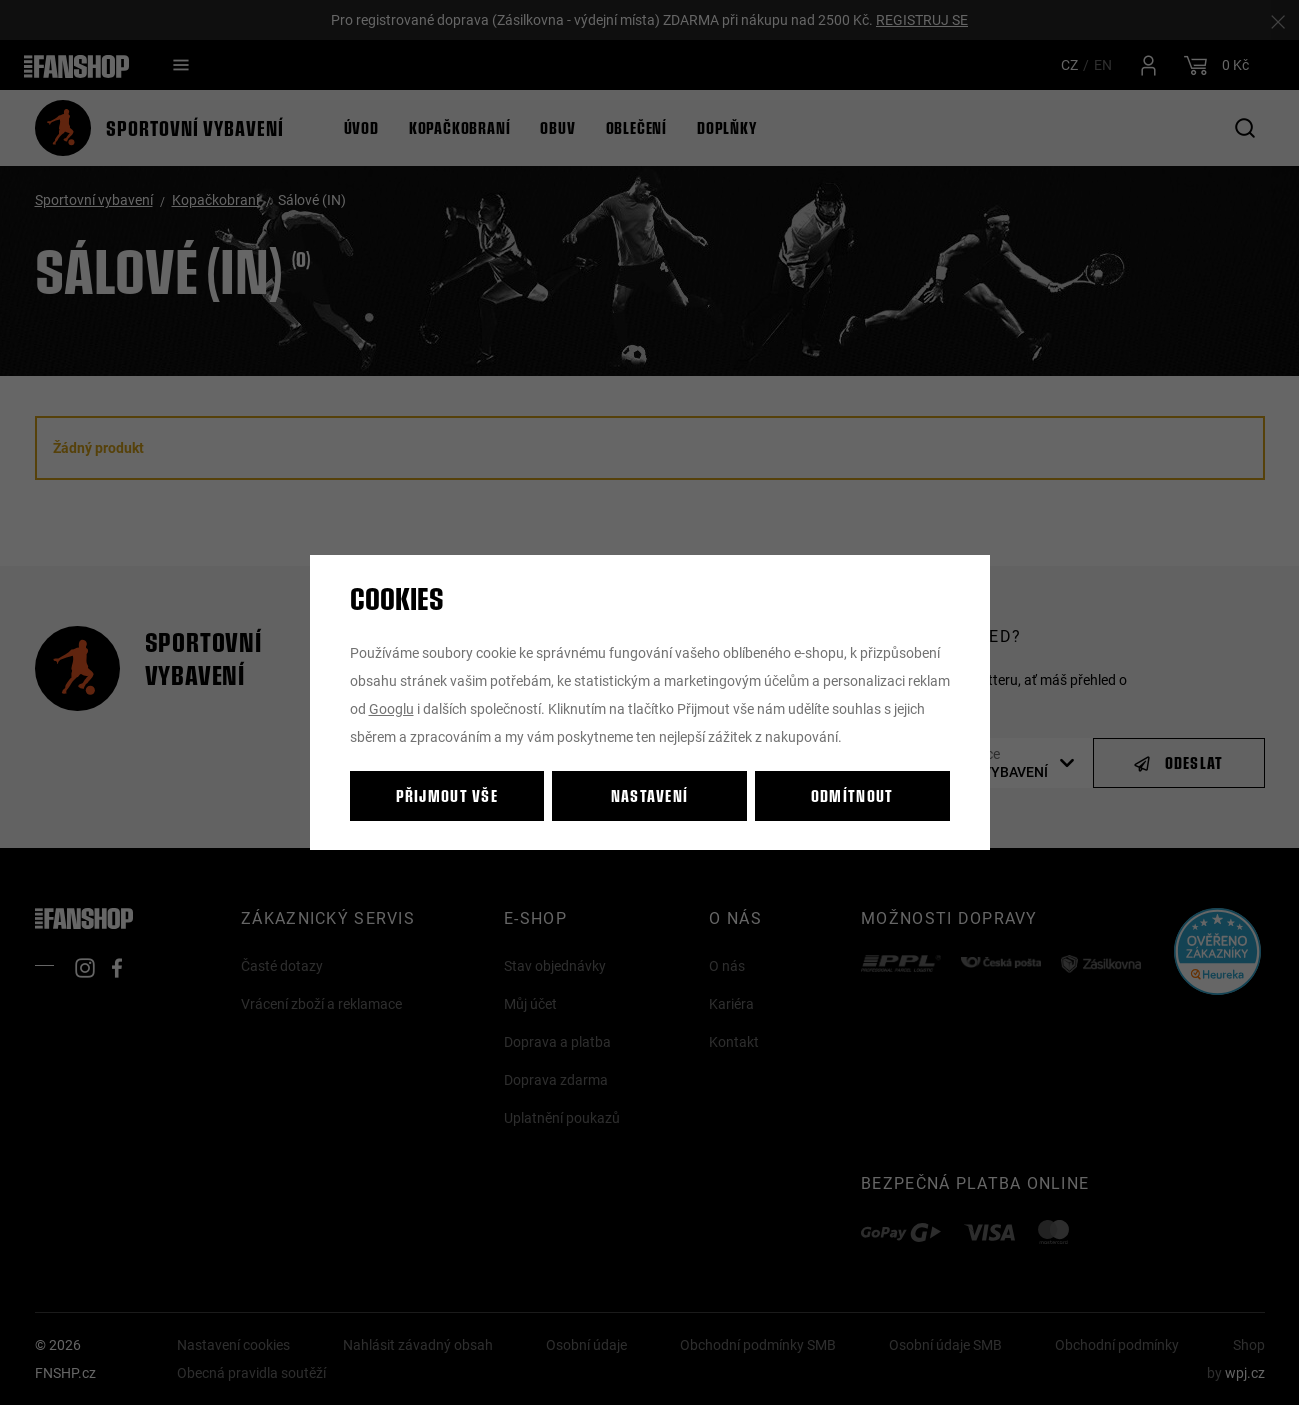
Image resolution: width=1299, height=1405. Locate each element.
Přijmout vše (447, 795)
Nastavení (650, 795)
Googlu (391, 708)
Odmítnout (852, 795)
